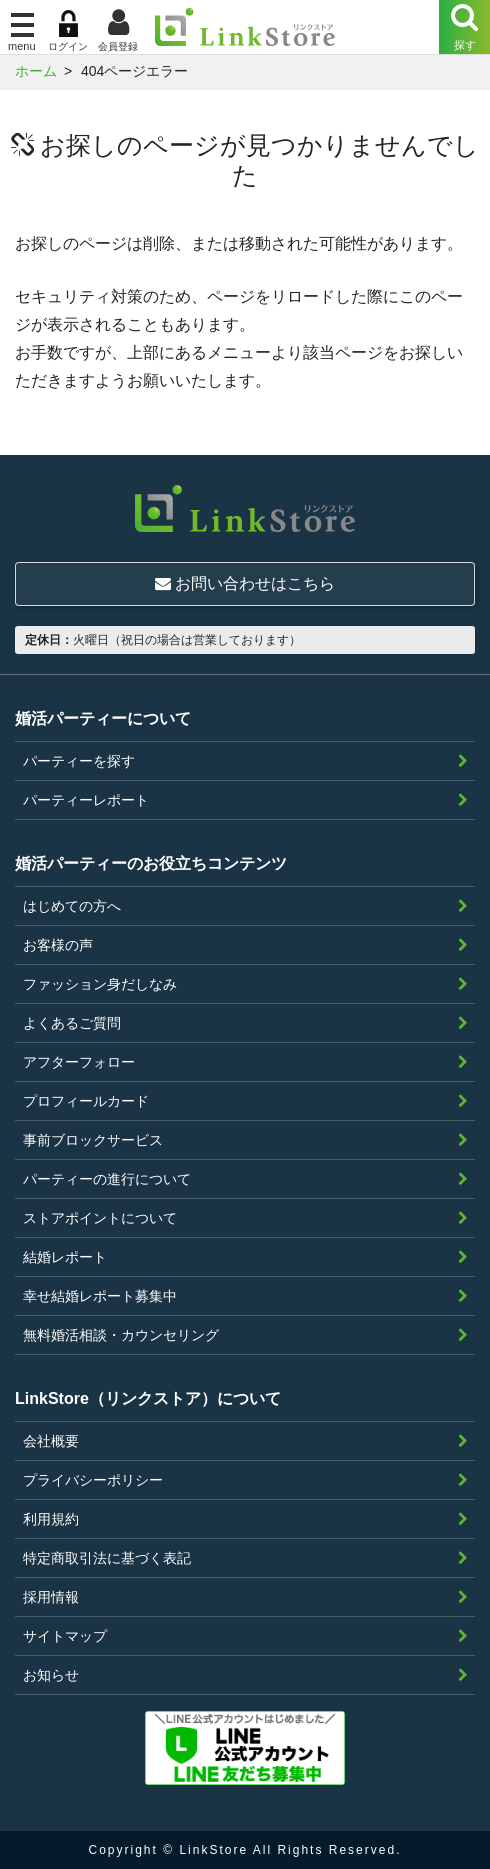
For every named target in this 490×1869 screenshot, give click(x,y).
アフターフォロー (79, 1062)
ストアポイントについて (100, 1218)
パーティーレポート (86, 800)
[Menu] (464, 27)
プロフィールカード (86, 1101)
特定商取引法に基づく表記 (107, 1558)
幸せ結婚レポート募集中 (100, 1296)
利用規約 (51, 1519)
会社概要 (51, 1441)
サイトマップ (65, 1636)
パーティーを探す (79, 761)
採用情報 (51, 1597)
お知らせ (51, 1675)
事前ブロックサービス (93, 1140)
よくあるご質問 (72, 1023)
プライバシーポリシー (93, 1480)
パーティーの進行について (107, 1179)
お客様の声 (58, 945)
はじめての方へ (72, 906)
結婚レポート (65, 1257)
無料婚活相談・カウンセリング (121, 1335)
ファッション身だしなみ (100, 984)
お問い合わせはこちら (245, 583)
